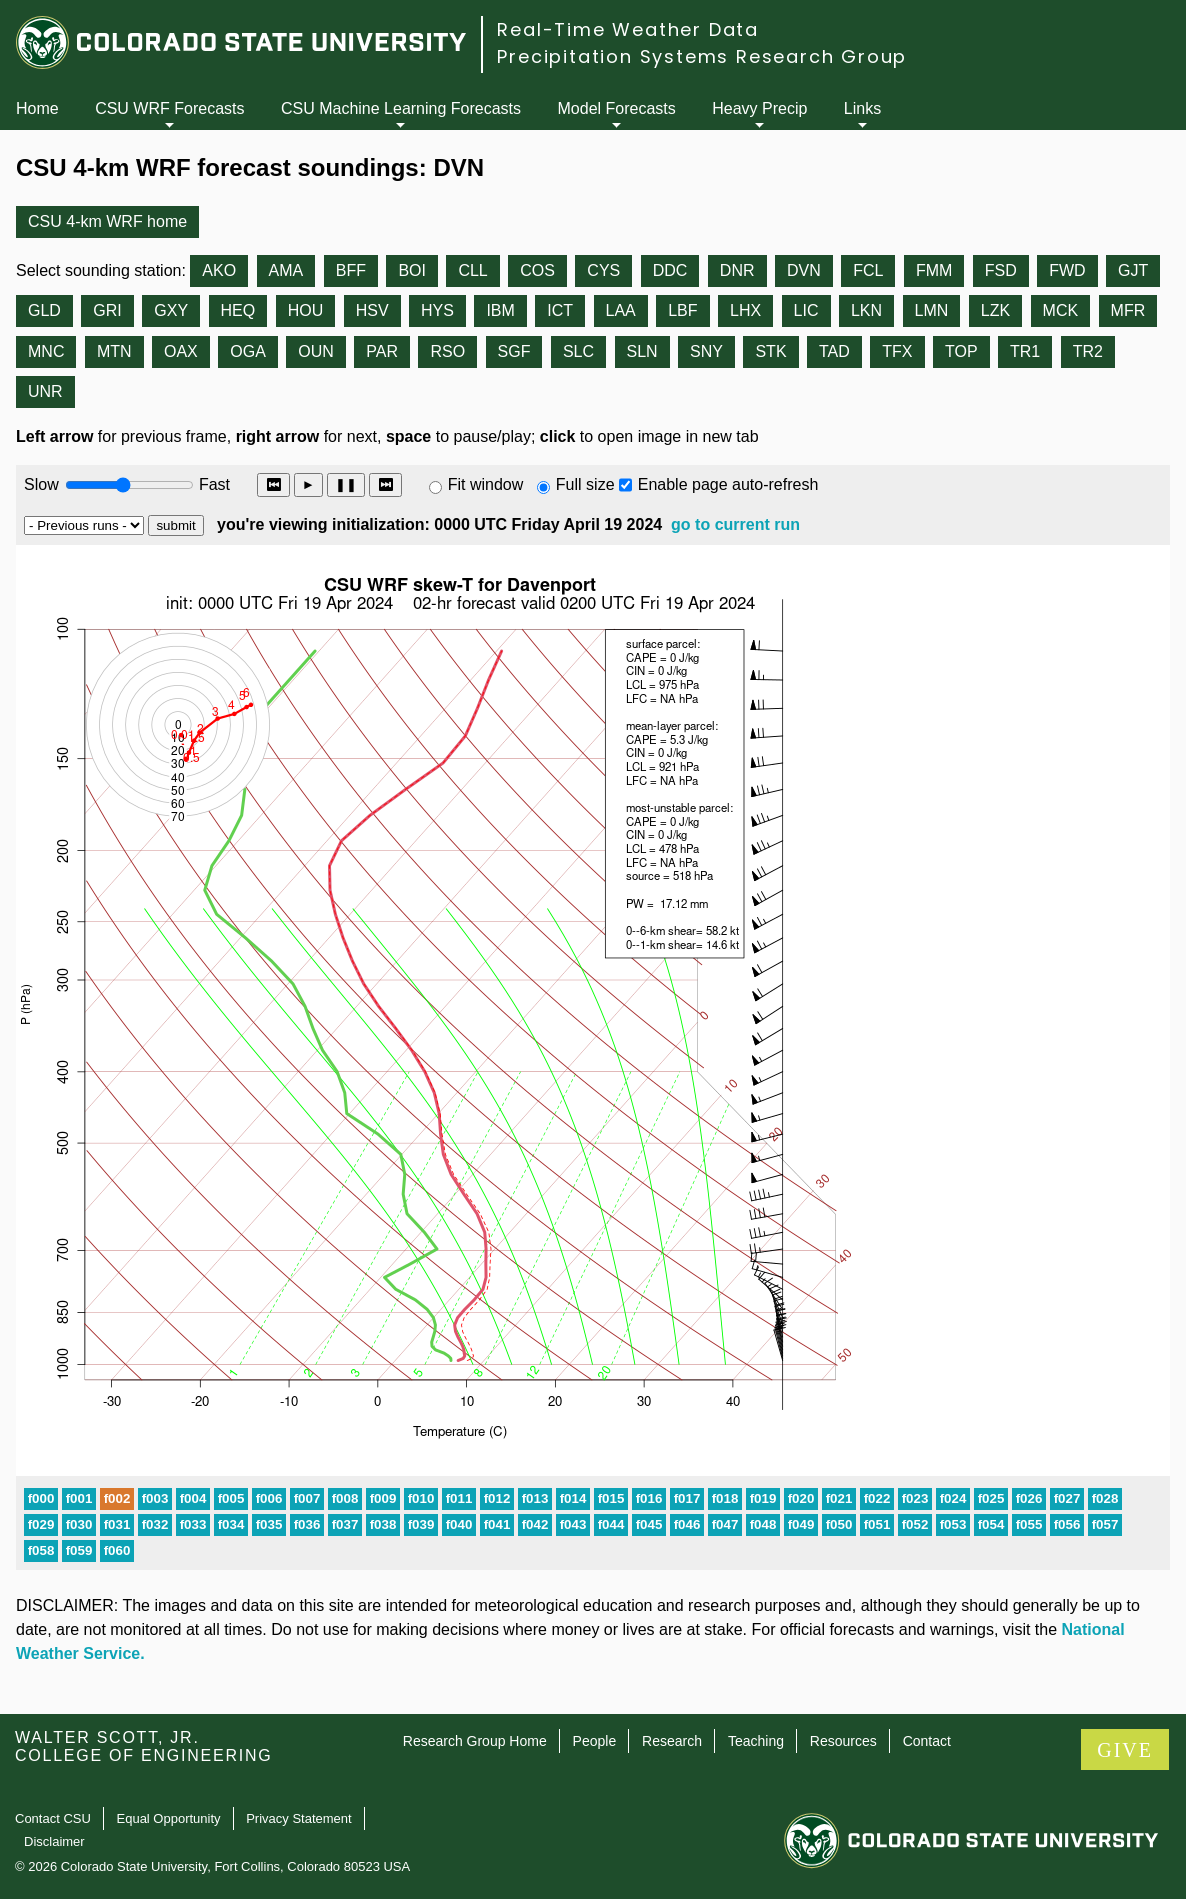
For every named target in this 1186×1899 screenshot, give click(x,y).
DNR (737, 270)
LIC (806, 310)
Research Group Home (475, 1741)
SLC (578, 351)
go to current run (735, 524)
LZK (995, 310)
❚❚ (346, 484)
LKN (866, 310)
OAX (181, 351)
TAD (834, 351)
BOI (412, 270)
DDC (670, 270)
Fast (213, 484)
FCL (868, 270)
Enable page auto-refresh (728, 484)
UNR (45, 391)
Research (672, 1741)
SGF (514, 351)
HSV (372, 310)
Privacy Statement (299, 1818)
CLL (472, 270)
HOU (306, 310)
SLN (642, 351)
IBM (500, 310)
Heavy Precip (759, 108)
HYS (437, 310)
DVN (804, 270)
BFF (351, 270)
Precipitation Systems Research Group (702, 56)
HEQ (238, 310)
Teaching (756, 1741)
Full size (585, 484)
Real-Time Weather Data (628, 29)
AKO (219, 270)
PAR (382, 351)
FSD (1001, 270)
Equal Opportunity (169, 1818)
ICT (560, 310)
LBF (682, 310)
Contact (927, 1741)
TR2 (1088, 351)
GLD (44, 310)
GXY (171, 310)
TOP (961, 351)
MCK (1061, 310)
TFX (897, 351)
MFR (1128, 310)
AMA (286, 270)
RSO (447, 351)
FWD (1067, 270)
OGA (248, 351)
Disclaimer (54, 1841)
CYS (603, 270)
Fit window (486, 484)
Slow (41, 484)
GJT (1133, 270)
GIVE (1125, 1750)
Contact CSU (53, 1818)
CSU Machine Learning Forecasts (401, 108)
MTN (114, 351)
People (595, 1741)
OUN (316, 351)
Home (37, 108)
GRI (107, 310)
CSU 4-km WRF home (107, 221)
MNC (46, 351)
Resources (843, 1741)
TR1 (1025, 351)
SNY (706, 351)
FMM (934, 270)
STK (770, 351)
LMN (932, 310)
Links (862, 108)
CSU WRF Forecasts (169, 108)
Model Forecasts (617, 108)
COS (537, 270)
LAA (621, 310)
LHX (745, 310)
